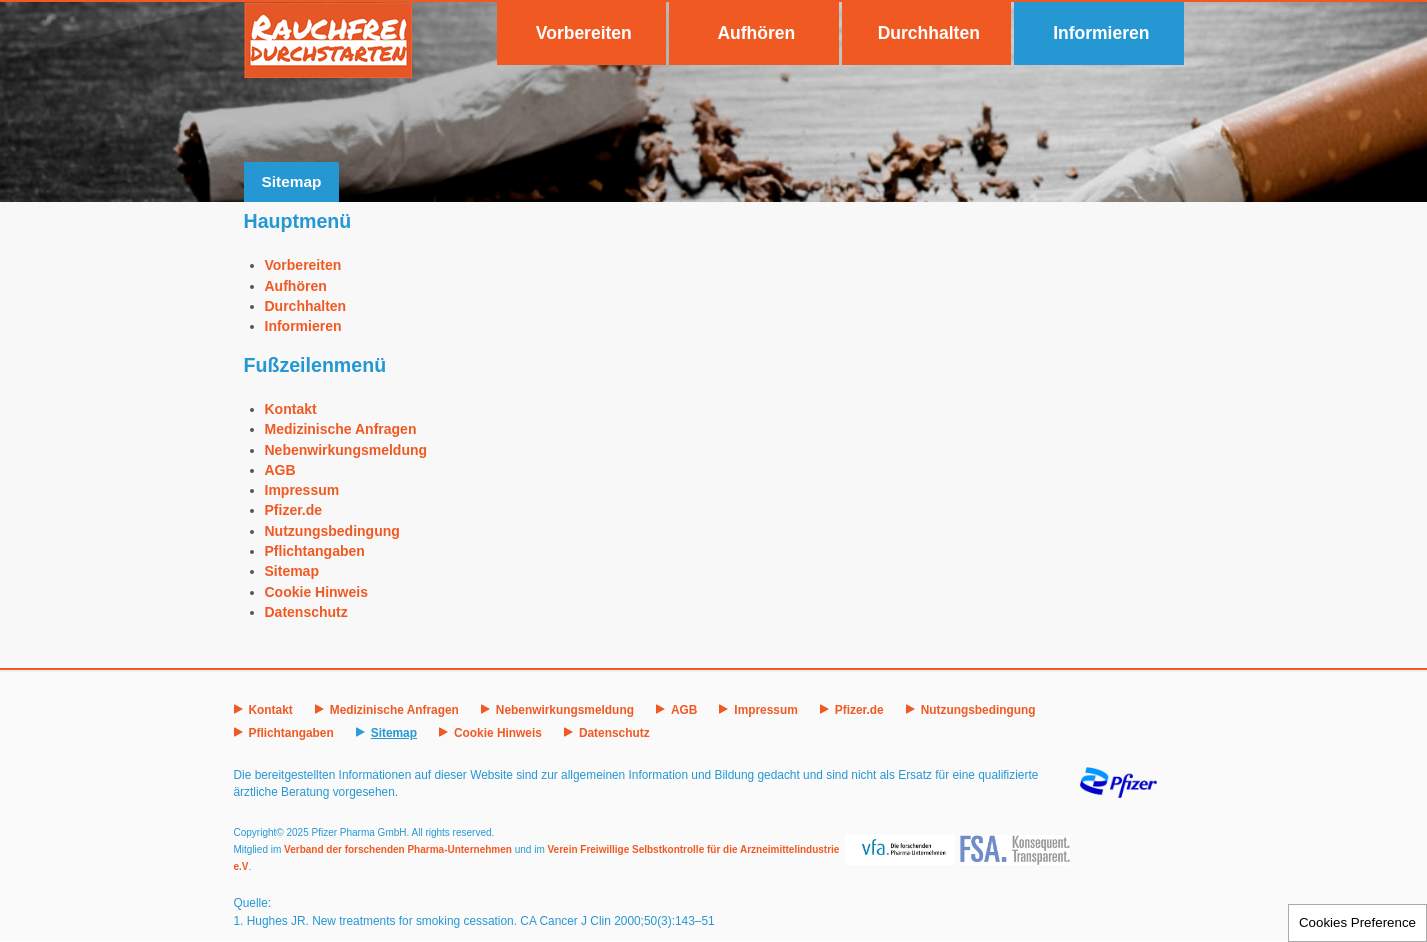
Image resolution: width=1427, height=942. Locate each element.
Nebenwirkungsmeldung (346, 450)
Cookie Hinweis (316, 592)
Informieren (1101, 33)
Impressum (302, 490)
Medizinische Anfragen (341, 429)
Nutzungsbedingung (332, 531)
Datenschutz (306, 612)
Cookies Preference (1357, 922)
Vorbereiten (584, 33)
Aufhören (756, 33)
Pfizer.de (294, 510)
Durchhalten (929, 33)
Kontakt (291, 409)
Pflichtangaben (315, 551)
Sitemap (292, 571)
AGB (280, 470)
